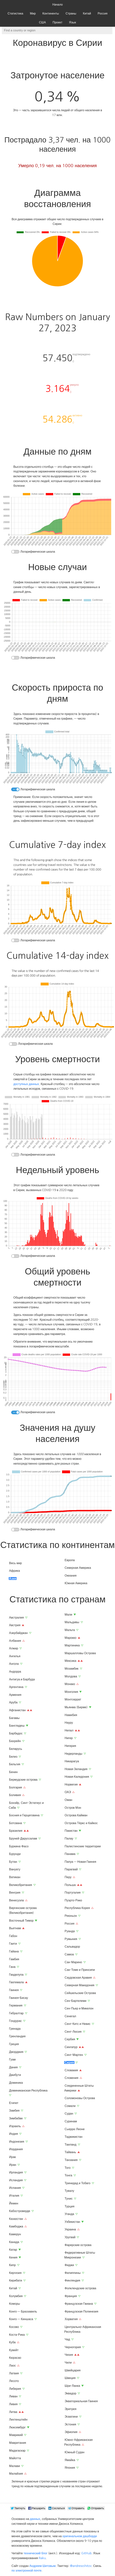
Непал (69, 1730)
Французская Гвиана (79, 2303)
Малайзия (16, 2473)
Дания (13, 2067)
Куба (12, 2342)
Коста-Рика (17, 2334)
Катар (13, 2249)
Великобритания (20, 1884)
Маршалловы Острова (80, 1653)
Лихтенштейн (18, 2419)
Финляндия (72, 2280)
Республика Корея (77, 1907)
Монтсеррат (73, 1699)
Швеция (70, 2377)
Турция (69, 2206)
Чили (68, 2362)
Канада (14, 2241)
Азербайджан (18, 1632)
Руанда (70, 1931)
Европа (70, 1560)
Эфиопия (71, 2431)
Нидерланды (73, 1753)
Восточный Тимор (21, 1920)
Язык (72, 22)
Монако (70, 1683)
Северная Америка (78, 1567)
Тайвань (70, 2152)
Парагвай (71, 1869)
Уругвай (70, 2237)
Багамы (14, 1717)
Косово (14, 2326)
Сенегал (70, 2016)
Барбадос (16, 1733)
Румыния (71, 1938)
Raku (42, 2558)
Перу (68, 1877)
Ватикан (14, 1877)
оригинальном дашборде (79, 2536)
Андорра (15, 1671)
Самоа (69, 1954)
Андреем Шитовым (42, 2565)
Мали (68, 1614)
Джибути (15, 2074)
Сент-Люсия (73, 2031)
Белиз (13, 1756)
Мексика (70, 1660)
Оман (68, 1799)
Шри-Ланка (72, 2385)
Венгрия (14, 1892)
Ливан (13, 2396)
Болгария (15, 1787)
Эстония (70, 2424)
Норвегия (71, 1784)
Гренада (15, 2028)
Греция (14, 2043)
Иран (12, 2164)
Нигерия (70, 1745)
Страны (71, 13)
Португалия (73, 1892)
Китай (87, 13)
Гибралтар (16, 2013)
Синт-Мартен (74, 2054)
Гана (12, 1966)
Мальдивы (72, 1622)
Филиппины (73, 2272)
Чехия (69, 2354)
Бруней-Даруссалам (23, 1838)
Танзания (71, 2159)
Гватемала (16, 1982)
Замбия (14, 2110)
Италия (14, 2195)
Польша (70, 1884)
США (42, 22)
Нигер (69, 1737)
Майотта (15, 2458)
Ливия (13, 2404)
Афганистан (17, 1710)
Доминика (16, 2082)
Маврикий (16, 2434)
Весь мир (15, 1563)
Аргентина (16, 1686)
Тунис (69, 2198)
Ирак (12, 2156)
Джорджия (16, 2051)
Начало (57, 4)
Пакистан (71, 1830)
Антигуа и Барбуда (22, 1679)
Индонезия (16, 2141)
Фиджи (69, 2264)
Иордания (16, 2149)
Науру (69, 1722)
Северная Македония (79, 1985)
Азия (12, 1578)
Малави (14, 2465)
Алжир (13, 1648)
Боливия (15, 1794)
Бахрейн (15, 1740)
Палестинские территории (83, 1846)
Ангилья (14, 1656)
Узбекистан (72, 2221)
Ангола (14, 1663)
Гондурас (15, 2020)
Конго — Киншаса (21, 2319)
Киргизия (15, 2272)
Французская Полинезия (81, 2311)
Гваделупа (16, 1974)
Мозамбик (71, 1668)
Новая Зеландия (76, 1768)
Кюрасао (15, 2357)
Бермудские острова (23, 1779)
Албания (15, 1640)
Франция (71, 2295)
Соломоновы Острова (80, 2098)
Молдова (71, 1676)
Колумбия (16, 2295)
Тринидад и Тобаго (77, 2183)
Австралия (16, 1617)
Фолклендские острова (80, 2288)
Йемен (13, 2203)
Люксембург (17, 2427)
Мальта (70, 1629)
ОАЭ (68, 1791)
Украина (70, 2229)
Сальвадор (72, 1946)
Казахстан (16, 2218)
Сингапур (71, 2046)
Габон (13, 1935)
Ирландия (16, 2172)
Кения (13, 2257)
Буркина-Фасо (19, 1846)
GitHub (86, 2553)
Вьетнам (15, 1928)
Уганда (69, 2213)
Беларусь (15, 1748)
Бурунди (15, 1853)
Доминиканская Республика (28, 2090)
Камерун (15, 2234)
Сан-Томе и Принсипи (80, 1969)
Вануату (14, 1869)
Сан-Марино (73, 1962)
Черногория (73, 2347)
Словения (71, 2077)
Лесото (14, 2380)
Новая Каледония (77, 1776)
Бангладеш (17, 1725)
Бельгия (14, 1764)
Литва (13, 2411)
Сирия (69, 2062)
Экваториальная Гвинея (81, 2401)
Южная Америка (76, 1583)
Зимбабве (16, 2118)
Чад (67, 2339)
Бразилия (15, 1830)
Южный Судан (74, 2452)
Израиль (15, 2126)
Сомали (70, 2105)
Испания (15, 2187)
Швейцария (72, 2370)
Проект (57, 22)
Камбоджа (16, 2226)
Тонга (68, 2175)
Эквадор (70, 2393)
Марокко (70, 1637)
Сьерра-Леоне (75, 2129)
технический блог (35, 2553)
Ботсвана (15, 1823)
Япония (70, 2467)
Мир (33, 13)
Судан (69, 2113)
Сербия (70, 2039)
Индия (13, 2133)
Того (68, 2167)
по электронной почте (26, 2570)
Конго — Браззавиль (23, 2311)
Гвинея (14, 1989)
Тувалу (69, 2190)
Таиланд (70, 2144)
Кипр (12, 2264)
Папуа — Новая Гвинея (80, 1861)
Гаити (13, 1943)
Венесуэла (16, 1900)
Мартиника (72, 1645)
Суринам (71, 2121)
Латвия (14, 2373)
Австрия (14, 1625)
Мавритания (17, 2442)
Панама (70, 1853)
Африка (14, 1570)
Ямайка (70, 2459)
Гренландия (17, 2036)
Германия (16, 2005)
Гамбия (14, 1959)
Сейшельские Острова (80, 1992)
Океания (70, 1575)
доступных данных (26, 1083)
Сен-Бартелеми (75, 2000)
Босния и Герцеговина (24, 1815)
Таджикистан (73, 2136)
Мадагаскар (17, 2450)
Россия (102, 13)
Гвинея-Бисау (18, 1997)
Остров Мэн (73, 1807)
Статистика (15, 13)
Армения (15, 1694)
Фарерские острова (78, 2244)
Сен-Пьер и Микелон (79, 2008)
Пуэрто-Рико (73, 1900)
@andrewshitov (81, 2565)
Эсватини (71, 2416)
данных (35, 2518)
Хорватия (71, 2319)
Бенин (13, 1771)
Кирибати (15, 2280)
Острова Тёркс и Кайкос (81, 1823)
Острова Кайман (76, 1815)
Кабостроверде (19, 2210)
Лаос (12, 2365)
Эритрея (70, 2408)
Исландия (16, 2180)
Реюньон (71, 1915)
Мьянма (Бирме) (76, 1707)
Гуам (12, 2059)
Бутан (13, 1861)
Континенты (50, 13)
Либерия (15, 2388)
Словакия (71, 2070)
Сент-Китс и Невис (77, 2023)
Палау (69, 1838)
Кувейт (14, 2350)
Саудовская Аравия (78, 1977)
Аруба (13, 1702)
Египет (13, 2102)
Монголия (71, 1691)
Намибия (71, 1714)
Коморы (14, 2303)
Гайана (14, 1951)
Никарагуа (72, 1761)
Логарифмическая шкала (37, 551)
